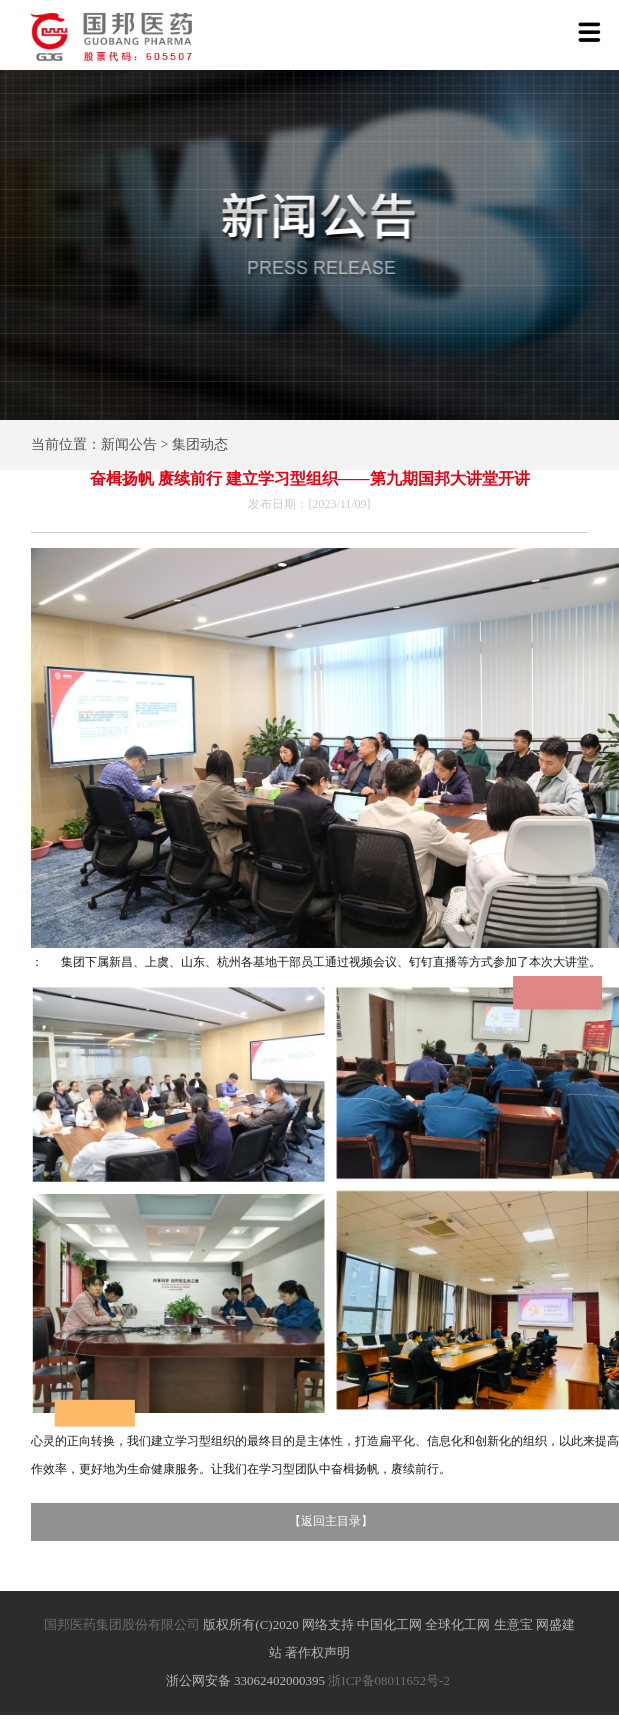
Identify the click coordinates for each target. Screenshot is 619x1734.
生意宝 (513, 1624)
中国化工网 (389, 1624)
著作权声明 (317, 1652)
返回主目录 (331, 1521)
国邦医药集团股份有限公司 (122, 1624)
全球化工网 (457, 1624)
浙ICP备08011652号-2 (389, 1680)
